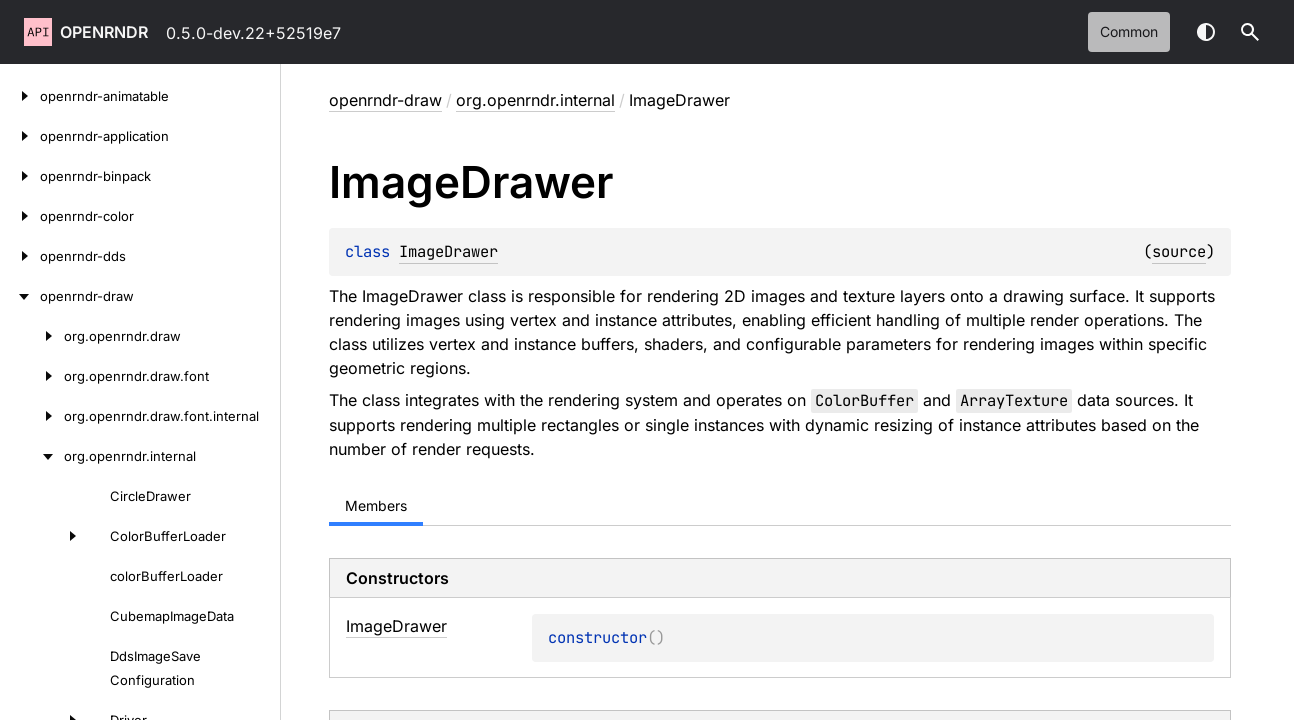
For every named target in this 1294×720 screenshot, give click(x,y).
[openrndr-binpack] (20, 176)
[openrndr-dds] (20, 256)
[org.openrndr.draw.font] (32, 376)
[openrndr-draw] (20, 296)
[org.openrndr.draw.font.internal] (32, 416)
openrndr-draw (385, 100)
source (1179, 251)
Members (376, 505)
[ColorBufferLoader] (44, 536)
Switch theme (1206, 32)
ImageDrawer (448, 251)
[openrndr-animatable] (20, 96)
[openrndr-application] (20, 136)
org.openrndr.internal (535, 100)
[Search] (1250, 32)
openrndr (104, 32)
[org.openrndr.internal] (32, 456)
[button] (1250, 32)
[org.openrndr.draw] (32, 336)
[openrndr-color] (20, 216)
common (1129, 31)
